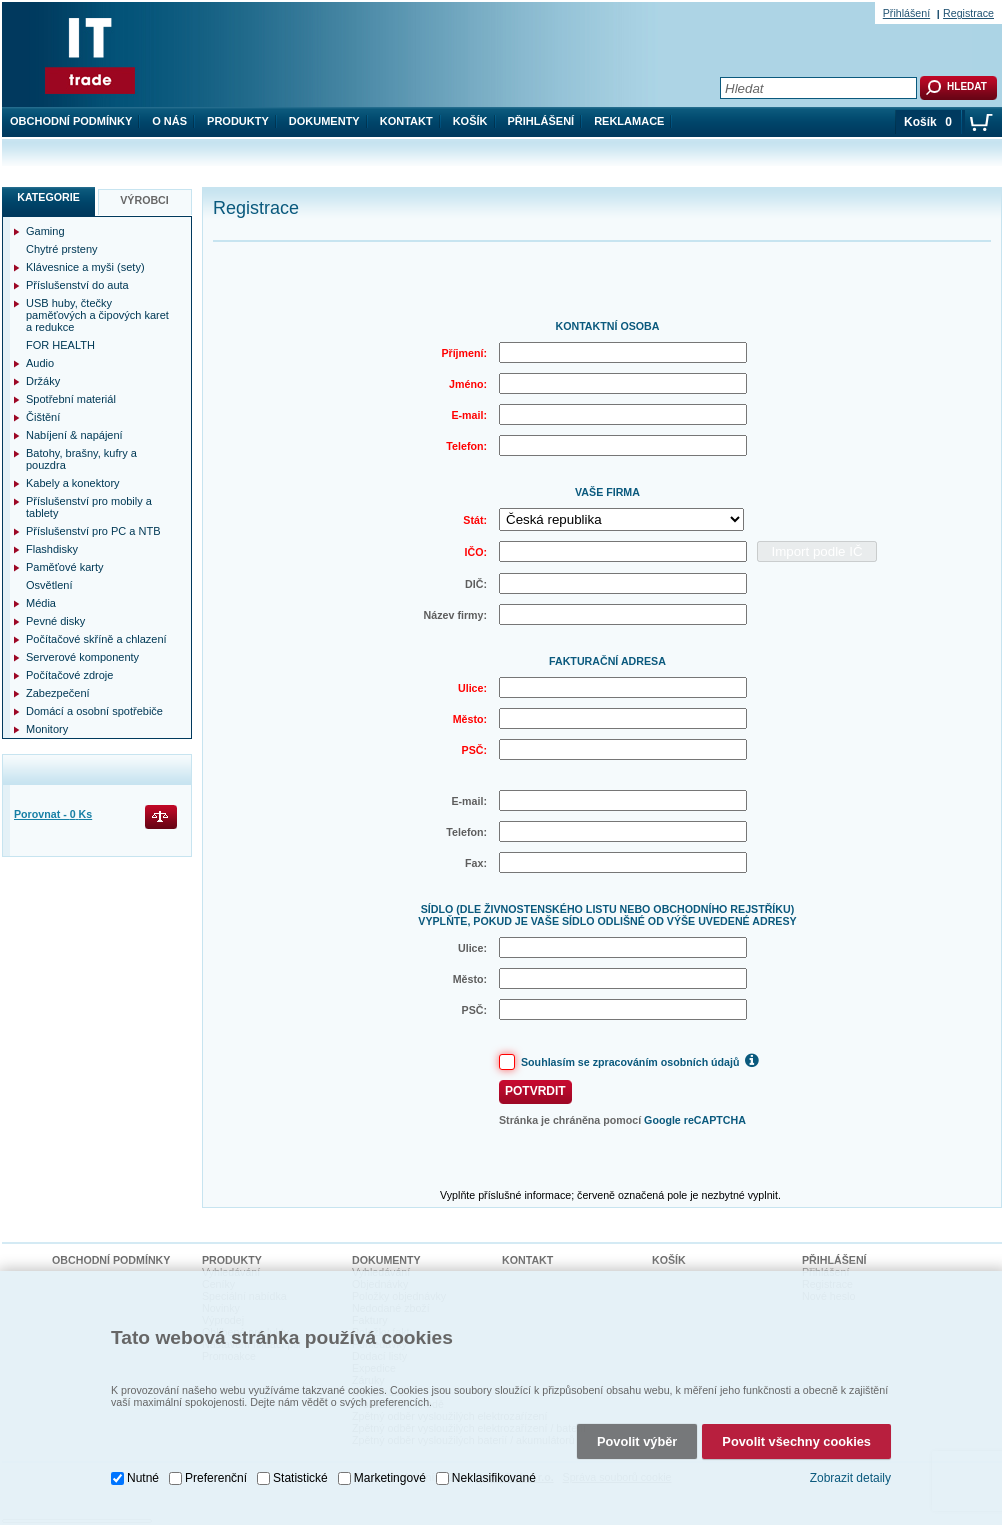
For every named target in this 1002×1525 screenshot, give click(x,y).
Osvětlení (49, 585)
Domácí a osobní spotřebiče (94, 711)
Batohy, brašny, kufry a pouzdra (81, 459)
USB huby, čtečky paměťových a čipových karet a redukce (97, 315)
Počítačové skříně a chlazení (96, 639)
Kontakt (406, 121)
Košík (470, 121)
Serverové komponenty (82, 657)
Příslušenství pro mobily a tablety (89, 507)
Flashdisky (52, 549)
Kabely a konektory (73, 483)
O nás (169, 121)
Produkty (238, 121)
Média (41, 603)
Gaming (45, 231)
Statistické (300, 1478)
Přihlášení (541, 121)
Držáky (43, 381)
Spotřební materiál (71, 399)
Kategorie (48, 197)
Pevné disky (55, 621)
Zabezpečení (58, 693)
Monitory (47, 729)
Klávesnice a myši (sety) (85, 267)
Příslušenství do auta (77, 285)
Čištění (43, 417)
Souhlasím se (642, 1060)
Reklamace (629, 121)
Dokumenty (324, 121)
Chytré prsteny (62, 249)
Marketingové (390, 1478)
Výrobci (144, 200)
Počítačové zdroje (69, 675)
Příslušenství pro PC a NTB (93, 531)
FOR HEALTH (60, 345)
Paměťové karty (65, 567)
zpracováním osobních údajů (666, 1062)
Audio (40, 363)
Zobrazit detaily (850, 1478)
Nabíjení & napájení (74, 435)
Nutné (143, 1478)
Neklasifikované (494, 1478)
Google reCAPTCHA (695, 1120)
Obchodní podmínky (71, 121)
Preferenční (216, 1478)
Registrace (968, 13)
